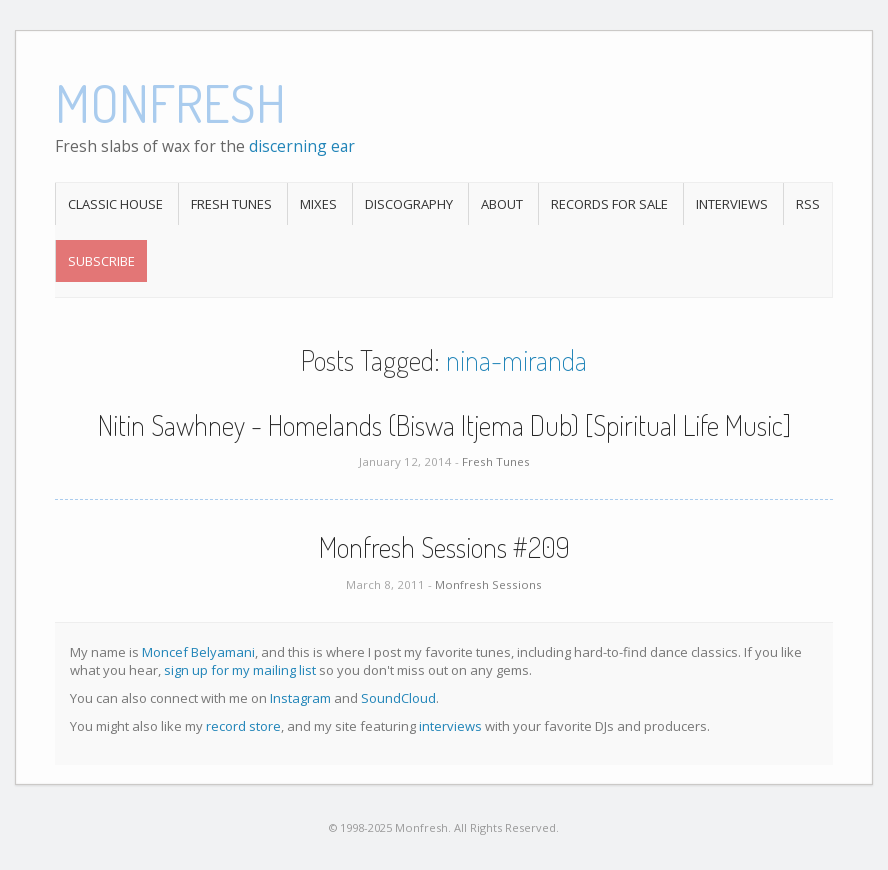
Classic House (115, 204)
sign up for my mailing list (240, 670)
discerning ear (302, 146)
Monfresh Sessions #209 (444, 547)
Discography (409, 204)
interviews (450, 726)
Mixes (318, 204)
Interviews (732, 204)
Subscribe (101, 261)
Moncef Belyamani (198, 652)
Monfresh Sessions (488, 584)
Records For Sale (609, 204)
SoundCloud (398, 698)
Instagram (300, 698)
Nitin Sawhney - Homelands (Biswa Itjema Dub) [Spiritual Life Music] (444, 425)
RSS (808, 204)
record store (243, 726)
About (502, 204)
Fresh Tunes (231, 204)
